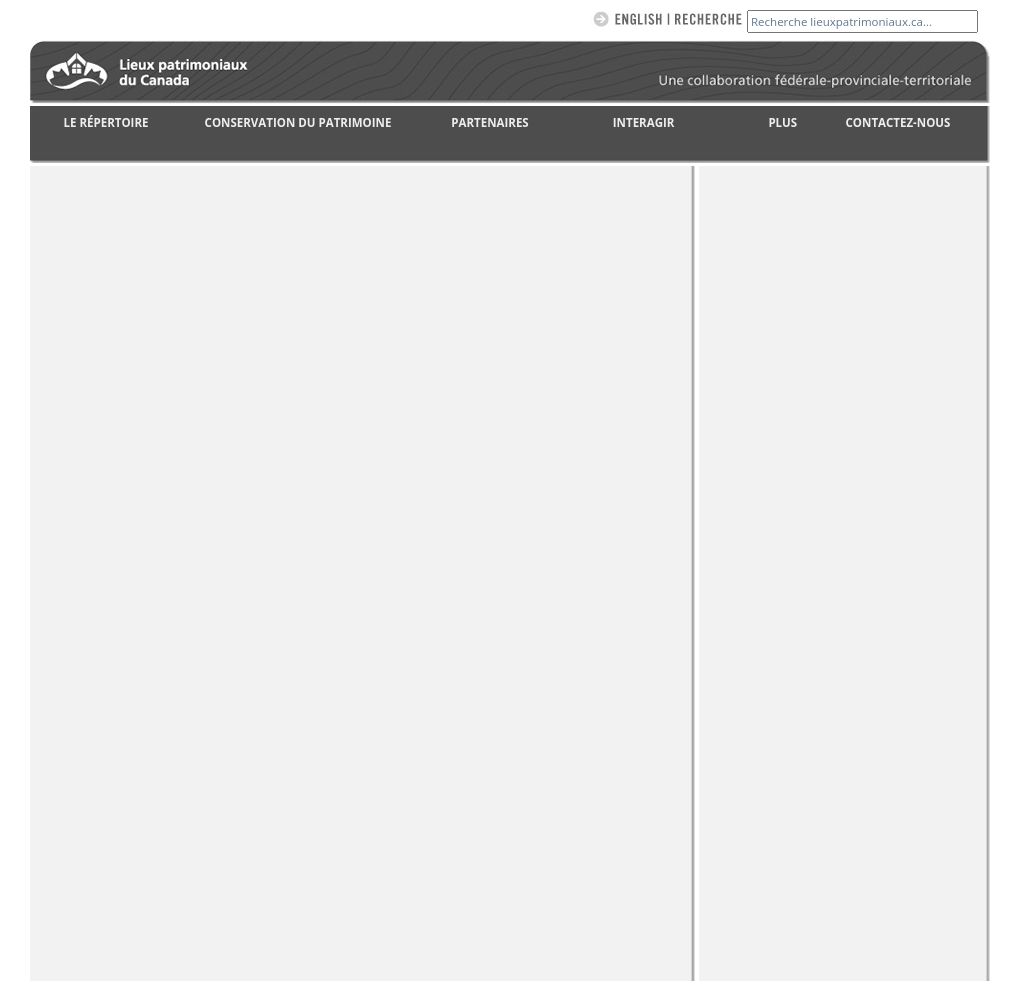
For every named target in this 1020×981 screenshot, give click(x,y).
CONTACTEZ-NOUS (898, 122)
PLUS (782, 122)
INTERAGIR (644, 122)
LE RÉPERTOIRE (106, 122)
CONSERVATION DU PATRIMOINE (298, 122)
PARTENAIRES (489, 122)
